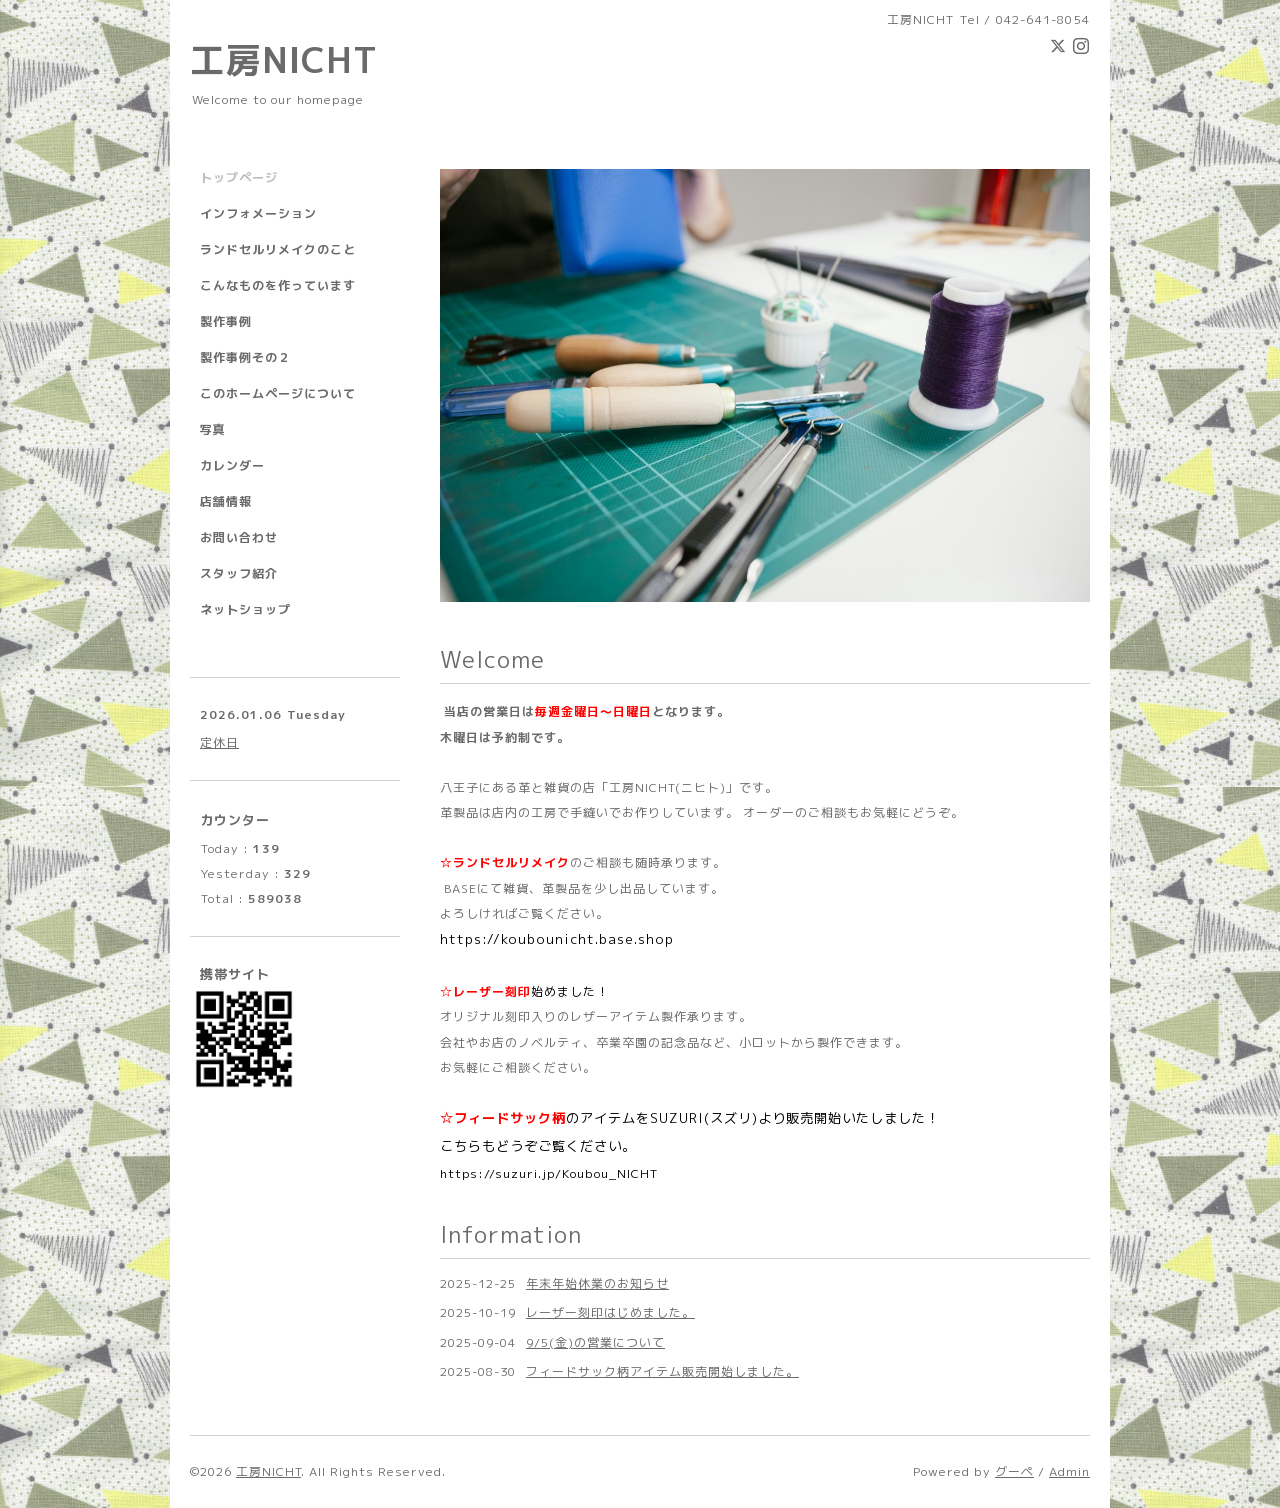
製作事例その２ (245, 357)
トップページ (239, 177)
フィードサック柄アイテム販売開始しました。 (662, 1371)
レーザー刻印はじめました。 (610, 1312)
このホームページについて (278, 393)
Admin (1069, 1471)
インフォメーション (258, 213)
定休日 (219, 742)
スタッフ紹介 (239, 573)
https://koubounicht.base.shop (557, 939)
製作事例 (226, 321)
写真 (213, 429)
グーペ (1014, 1471)
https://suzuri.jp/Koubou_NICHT (549, 1173)
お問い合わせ (239, 537)
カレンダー (232, 465)
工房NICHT (284, 59)
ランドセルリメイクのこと (278, 249)
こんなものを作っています (278, 285)
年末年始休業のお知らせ (597, 1283)
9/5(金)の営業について (595, 1342)
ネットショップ (245, 609)
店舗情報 (226, 501)
